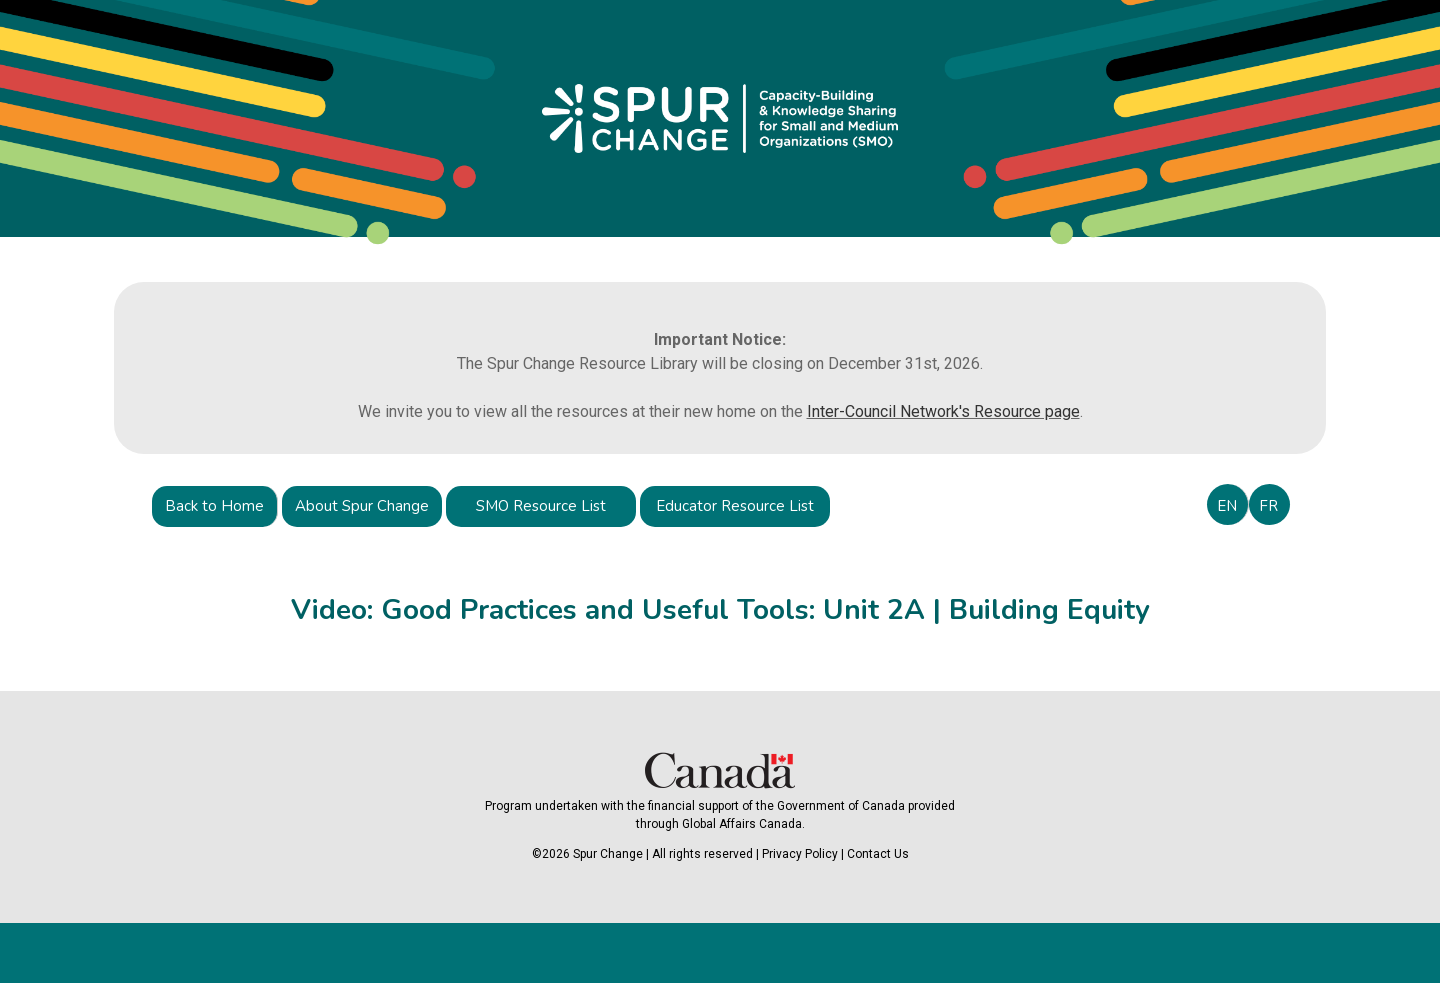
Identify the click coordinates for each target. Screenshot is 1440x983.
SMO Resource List (541, 506)
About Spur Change (362, 506)
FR (1268, 506)
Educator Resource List (735, 506)
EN (1227, 506)
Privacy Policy (800, 854)
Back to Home (214, 506)
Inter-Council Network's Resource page (943, 411)
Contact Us (878, 854)
